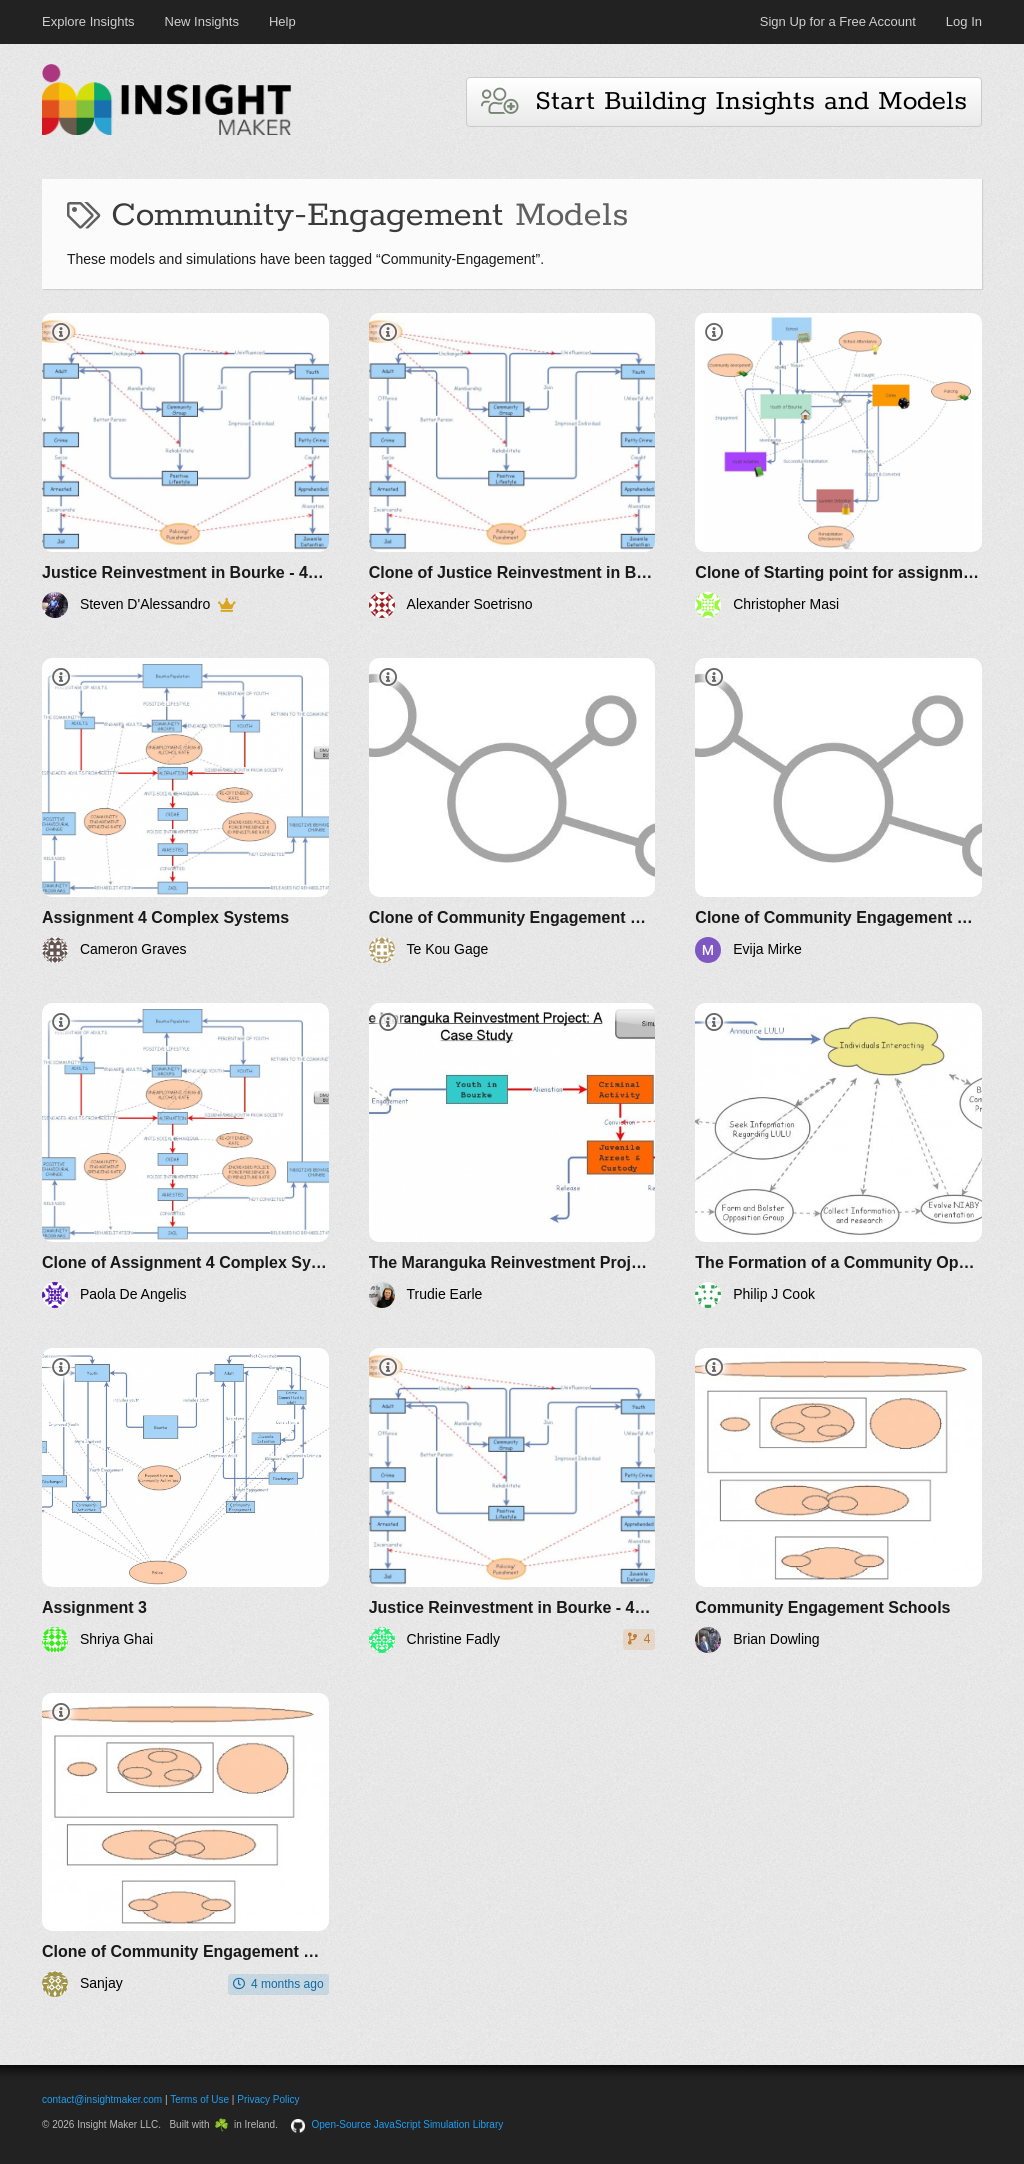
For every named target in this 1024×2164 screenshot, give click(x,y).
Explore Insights (88, 21)
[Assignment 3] (185, 1500)
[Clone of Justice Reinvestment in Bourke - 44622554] (512, 465)
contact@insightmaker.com (102, 2099)
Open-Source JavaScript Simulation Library (408, 2124)
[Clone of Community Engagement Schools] (512, 810)
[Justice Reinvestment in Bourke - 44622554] (185, 465)
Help (282, 21)
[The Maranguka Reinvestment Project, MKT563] (512, 1155)
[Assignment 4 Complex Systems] (185, 810)
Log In (964, 21)
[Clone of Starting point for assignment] (838, 465)
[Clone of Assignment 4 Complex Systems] (185, 1155)
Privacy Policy (268, 2099)
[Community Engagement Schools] (838, 1500)
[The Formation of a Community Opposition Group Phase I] (838, 1155)
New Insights (202, 21)
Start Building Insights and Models (724, 101)
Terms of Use (199, 2099)
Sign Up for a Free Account (838, 21)
